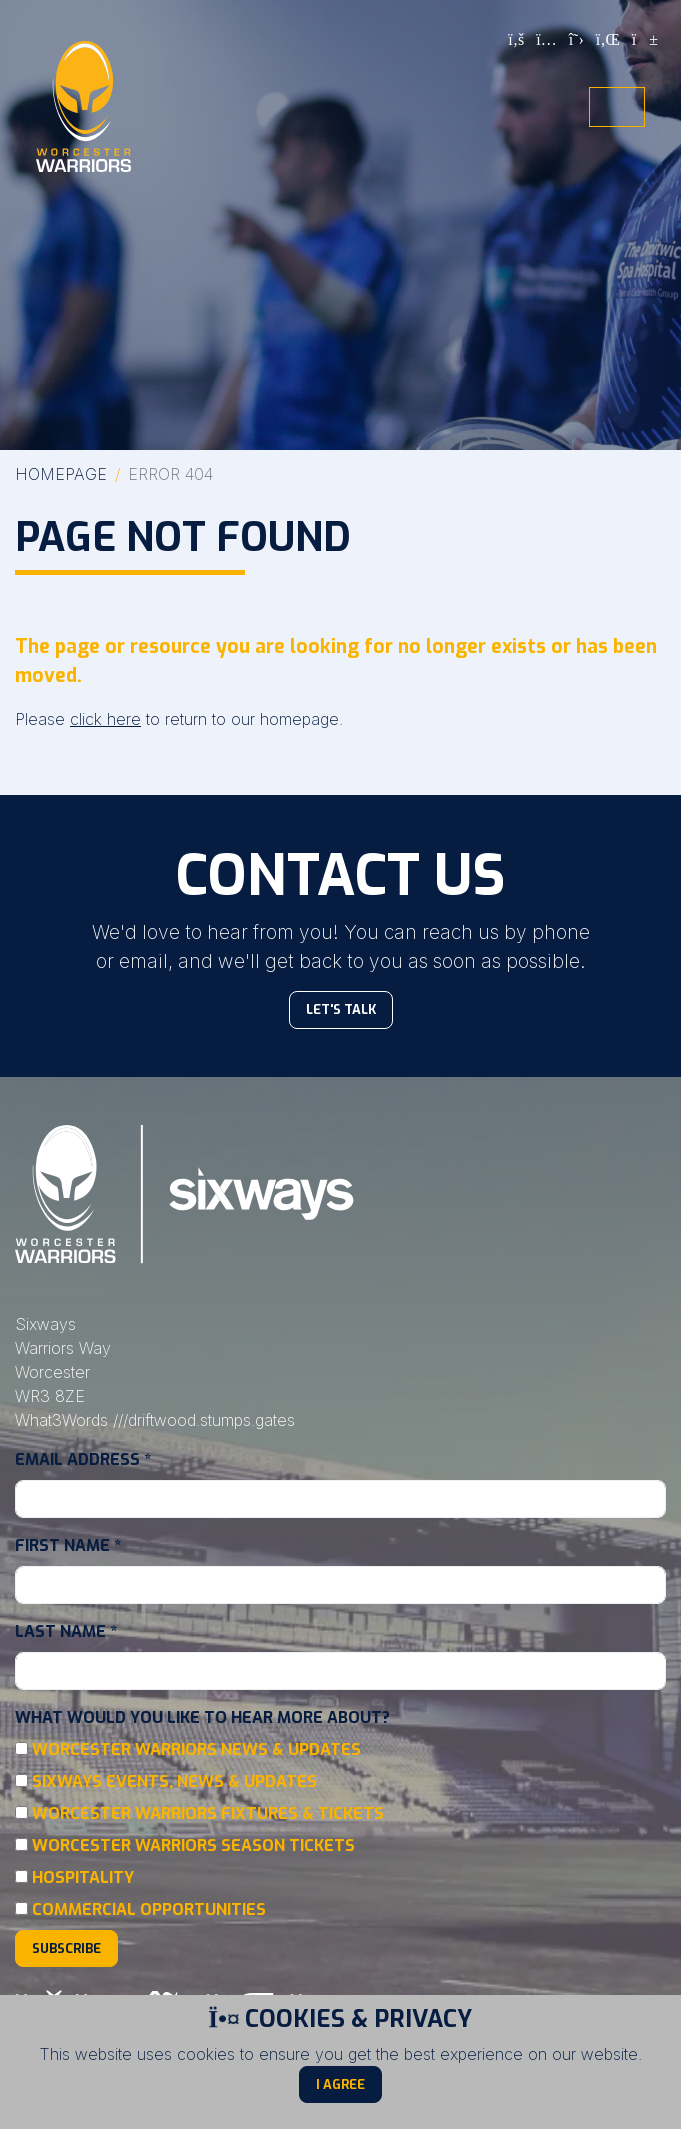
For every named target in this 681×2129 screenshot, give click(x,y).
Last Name (66, 1631)
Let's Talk (341, 1009)
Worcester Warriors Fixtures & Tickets (208, 1813)
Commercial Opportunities (149, 1909)
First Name (68, 1545)
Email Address (83, 1459)
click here (105, 719)
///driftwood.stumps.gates (204, 1420)
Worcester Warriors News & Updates (196, 1749)
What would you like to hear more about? (202, 1717)
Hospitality (83, 1877)
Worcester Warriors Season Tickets (193, 1845)
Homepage (61, 474)
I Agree (340, 2084)
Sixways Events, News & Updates (174, 1781)
